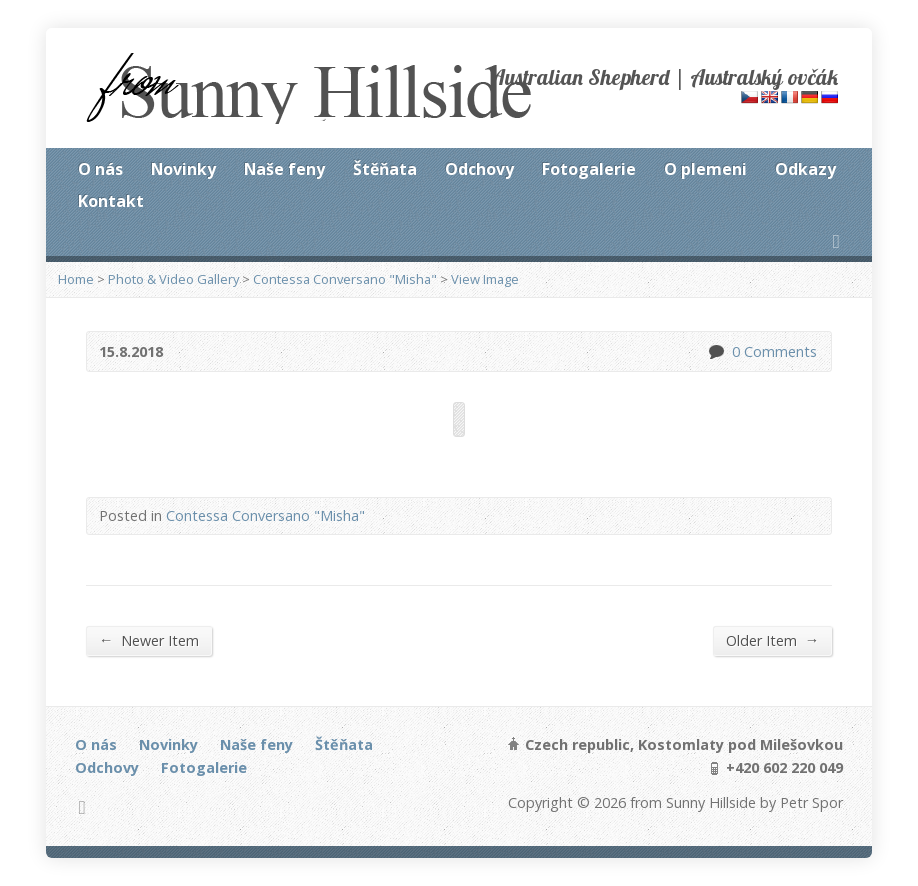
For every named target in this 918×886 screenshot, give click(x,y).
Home (76, 279)
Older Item (772, 640)
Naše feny (284, 169)
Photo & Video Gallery (173, 279)
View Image (485, 279)
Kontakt (111, 201)
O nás (100, 169)
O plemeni (705, 169)
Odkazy (805, 169)
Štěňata (385, 169)
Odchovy (479, 169)
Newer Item (149, 640)
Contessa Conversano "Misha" (345, 279)
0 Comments (715, 351)
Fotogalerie (589, 169)
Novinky (183, 169)
